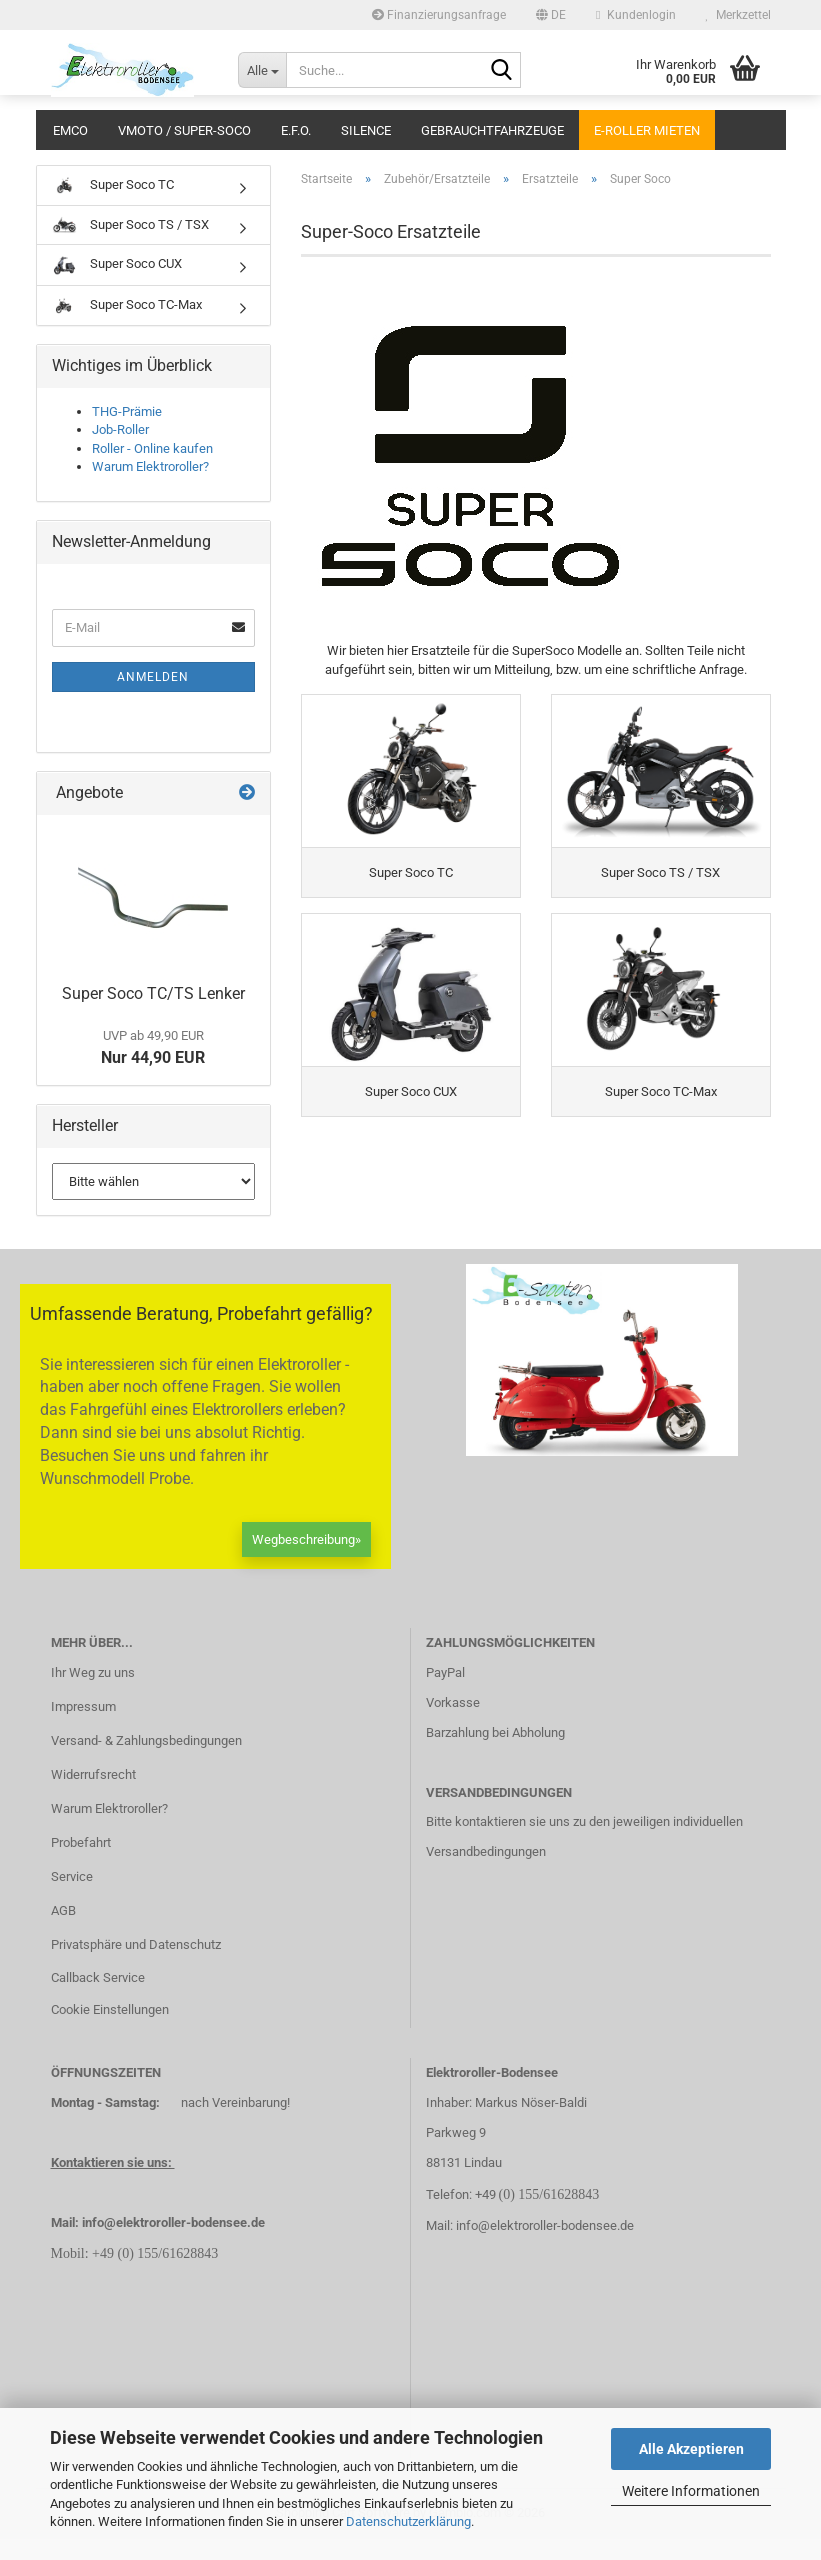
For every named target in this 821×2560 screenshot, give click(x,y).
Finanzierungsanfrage (439, 15)
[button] (551, 15)
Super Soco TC (113, 185)
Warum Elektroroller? (150, 466)
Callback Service (98, 1998)
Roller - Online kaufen (152, 448)
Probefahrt (81, 1863)
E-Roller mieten (647, 130)
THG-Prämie (127, 411)
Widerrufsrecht (93, 1795)
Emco (70, 130)
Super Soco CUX (117, 265)
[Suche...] (262, 70)
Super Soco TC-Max (127, 306)
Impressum (83, 1727)
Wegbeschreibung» (306, 1559)
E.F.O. (296, 130)
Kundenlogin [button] (635, 15)
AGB (63, 1930)
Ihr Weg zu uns (93, 1693)
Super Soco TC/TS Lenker (153, 993)
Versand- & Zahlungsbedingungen (146, 1761)
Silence (366, 130)
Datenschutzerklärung (408, 2521)
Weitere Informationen (691, 2491)
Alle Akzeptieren (691, 2449)
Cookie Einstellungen (110, 2030)
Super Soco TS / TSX (130, 225)
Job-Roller (120, 429)
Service (72, 1897)
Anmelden (153, 677)
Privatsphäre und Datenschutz (136, 1964)
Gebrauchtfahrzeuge (492, 130)
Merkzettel (738, 15)
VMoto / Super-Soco (184, 130)
